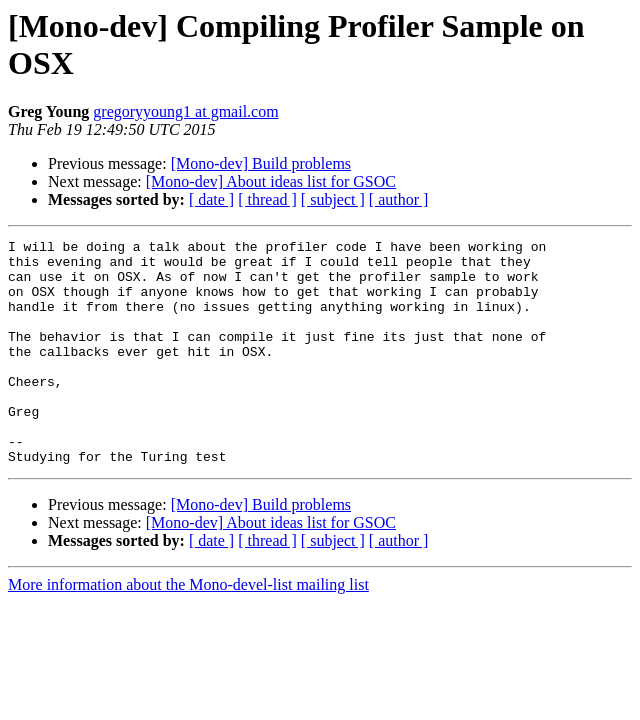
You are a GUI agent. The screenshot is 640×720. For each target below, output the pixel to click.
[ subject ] (333, 199)
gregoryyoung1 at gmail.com (185, 111)
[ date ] (211, 199)
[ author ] (399, 199)
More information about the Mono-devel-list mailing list (188, 629)
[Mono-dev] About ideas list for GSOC (271, 181)
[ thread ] (267, 199)
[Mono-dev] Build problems (261, 163)
